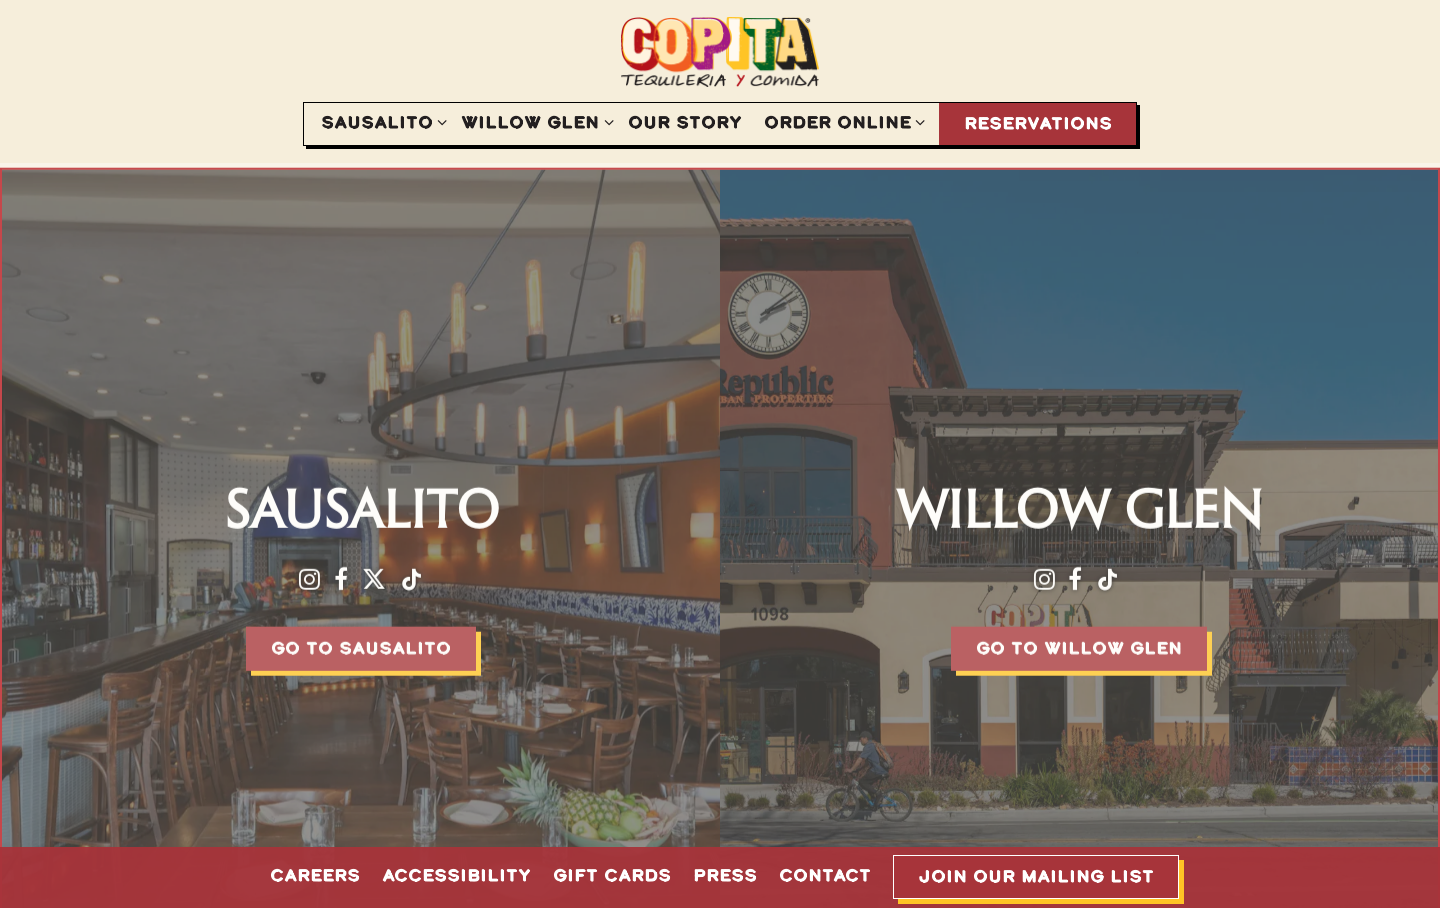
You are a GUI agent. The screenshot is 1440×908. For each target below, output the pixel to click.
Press (725, 875)
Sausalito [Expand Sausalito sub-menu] (380, 121)
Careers (315, 875)
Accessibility (456, 875)
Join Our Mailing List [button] (1036, 876)
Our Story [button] (685, 122)
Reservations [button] (1038, 123)
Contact (825, 875)
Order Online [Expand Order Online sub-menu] (841, 121)
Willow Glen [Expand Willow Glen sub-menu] (533, 121)
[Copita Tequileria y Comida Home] (720, 51)
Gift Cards (612, 875)
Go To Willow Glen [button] (1079, 643)
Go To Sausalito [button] (361, 643)
